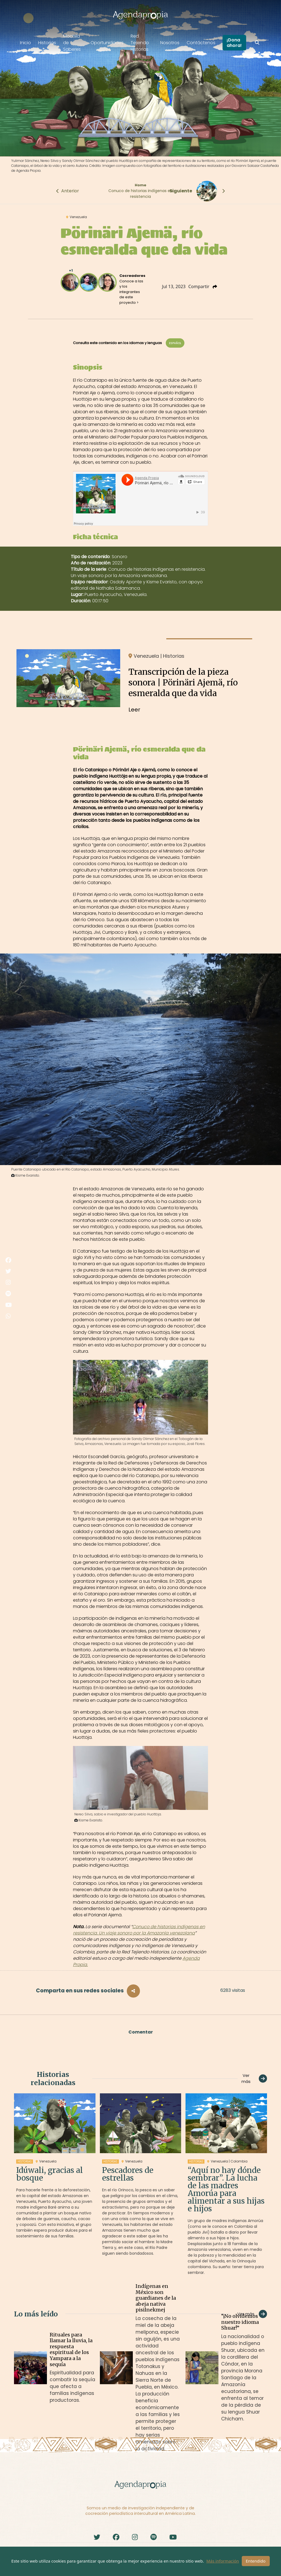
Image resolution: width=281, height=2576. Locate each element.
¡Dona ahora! (234, 43)
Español (175, 343)
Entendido (256, 2561)
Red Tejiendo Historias (140, 42)
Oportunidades (107, 43)
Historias (47, 43)
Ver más (254, 2078)
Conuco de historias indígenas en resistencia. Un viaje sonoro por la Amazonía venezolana (139, 1929)
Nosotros (169, 43)
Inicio (25, 43)
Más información (222, 2561)
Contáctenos (201, 43)
